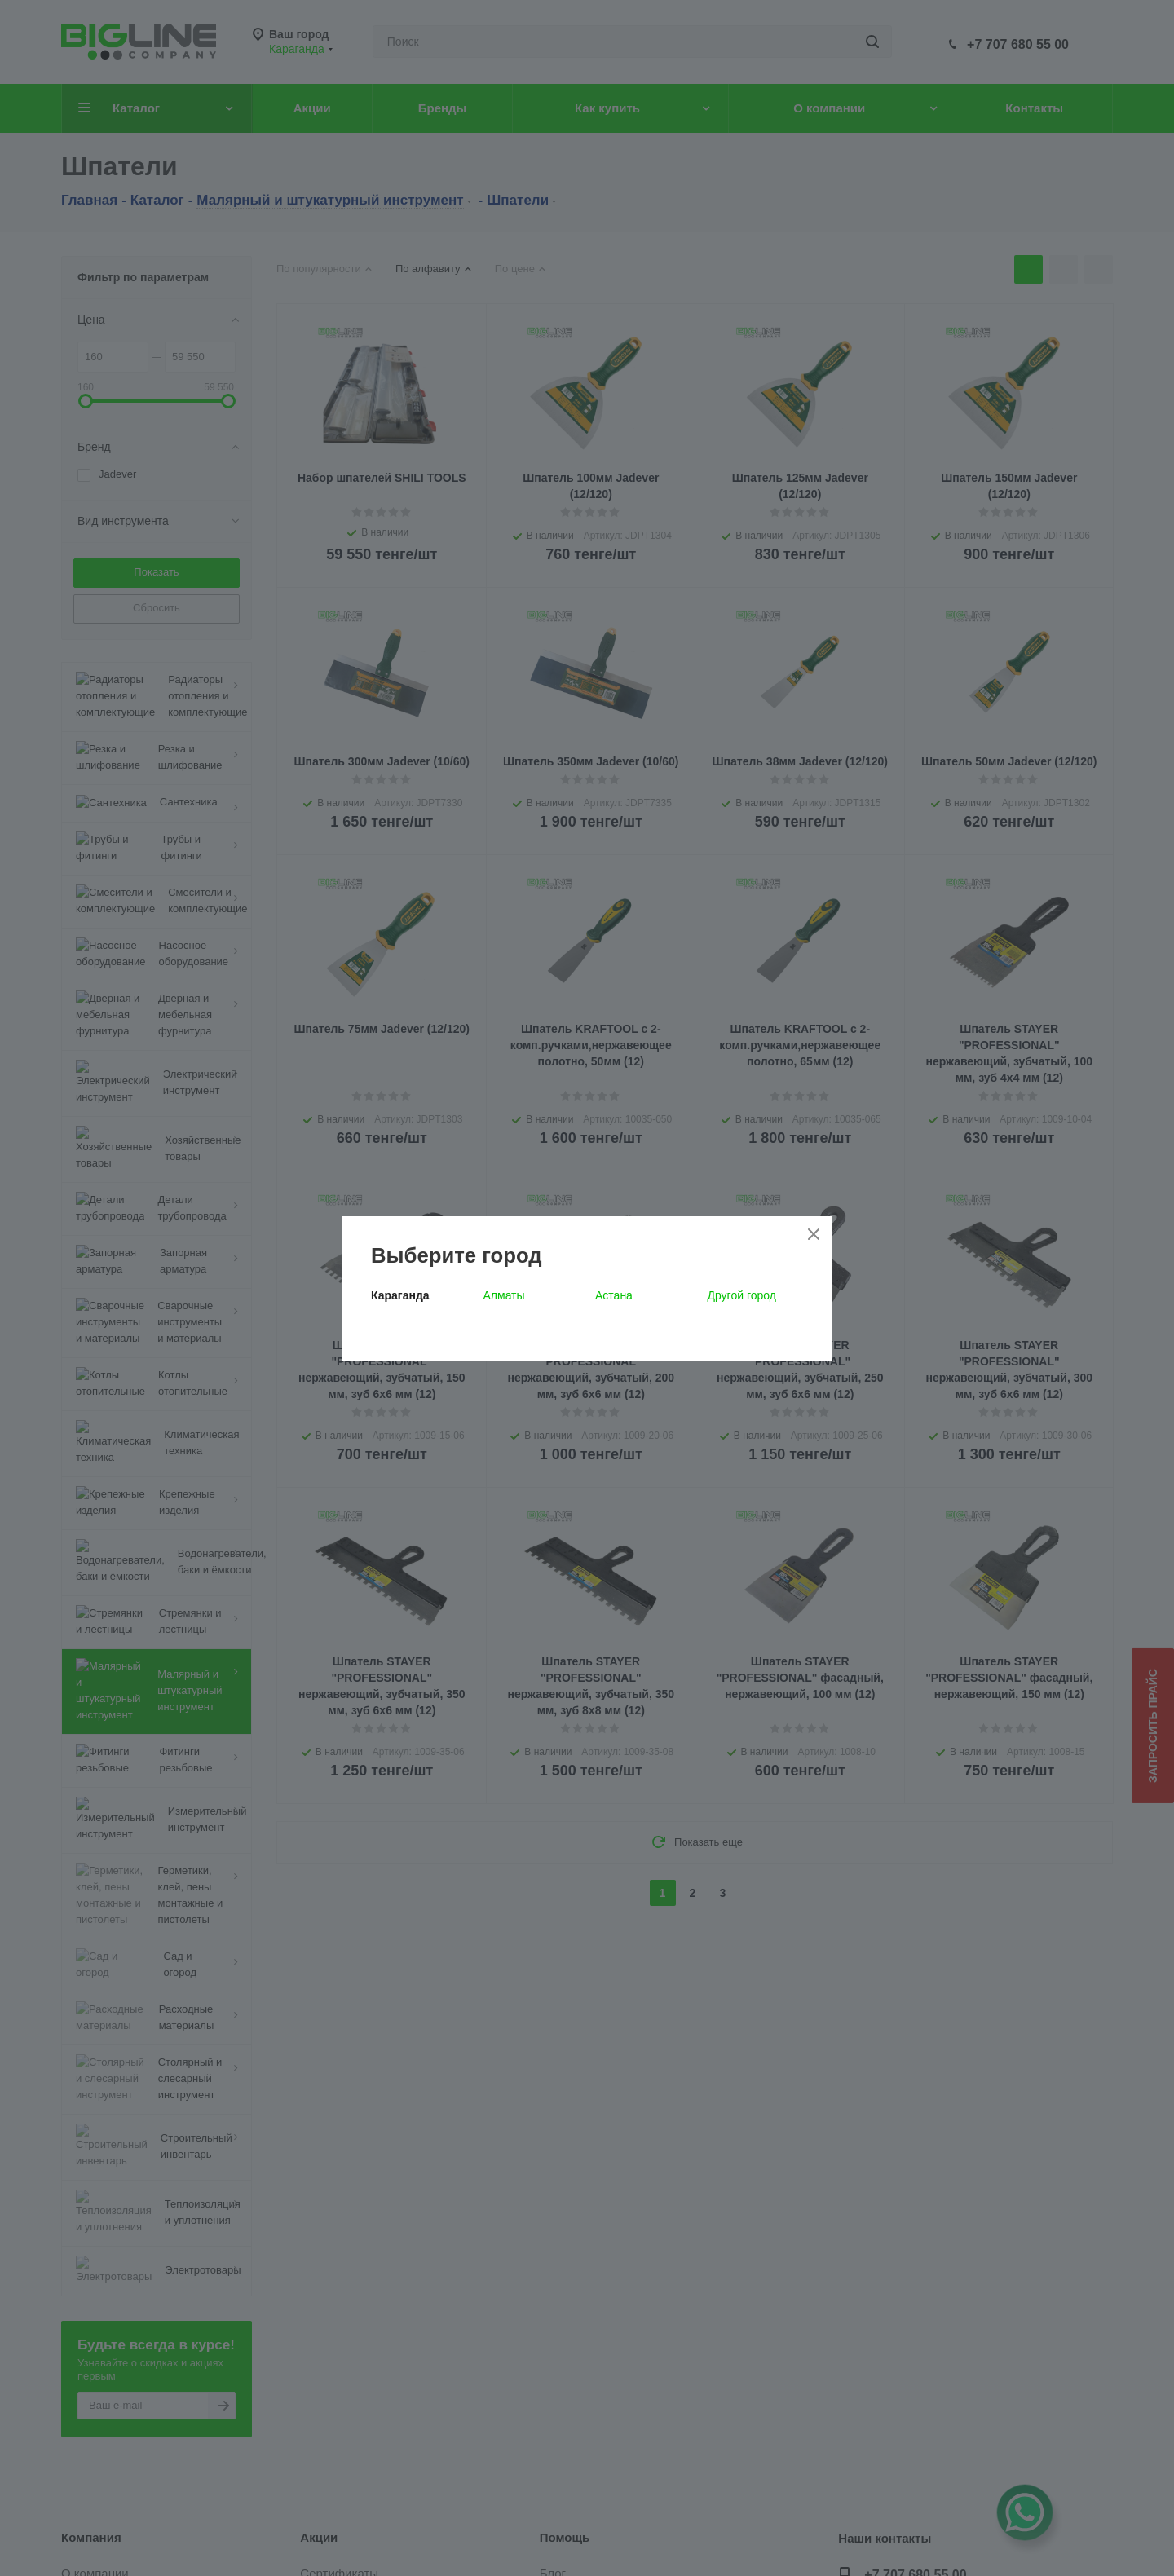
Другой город (742, 1295)
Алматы (504, 1295)
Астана (614, 1295)
